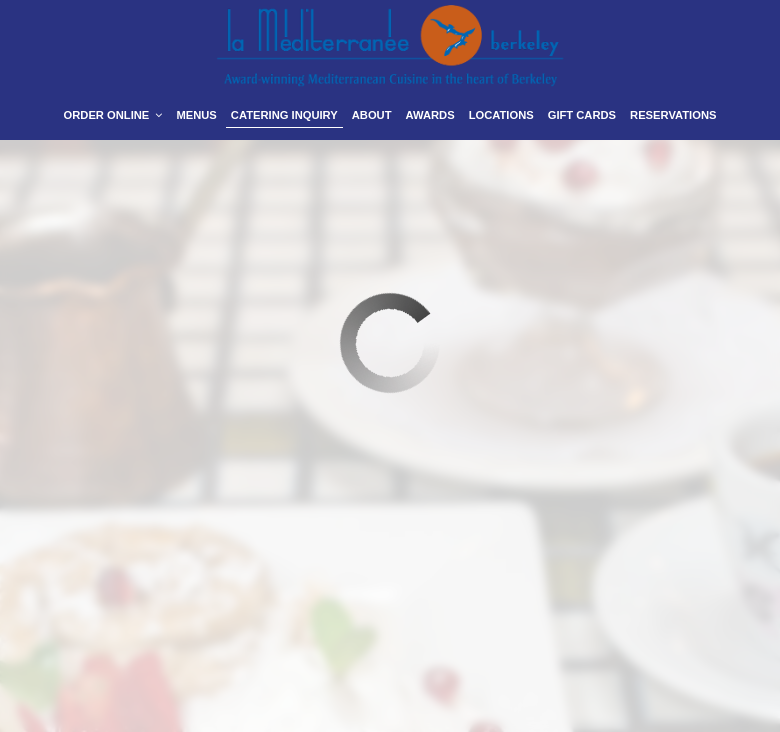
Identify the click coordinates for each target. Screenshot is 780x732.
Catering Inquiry (284, 115)
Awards (430, 115)
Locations (501, 115)
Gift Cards (582, 115)
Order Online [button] (113, 115)
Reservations (673, 115)
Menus (196, 115)
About (372, 115)
